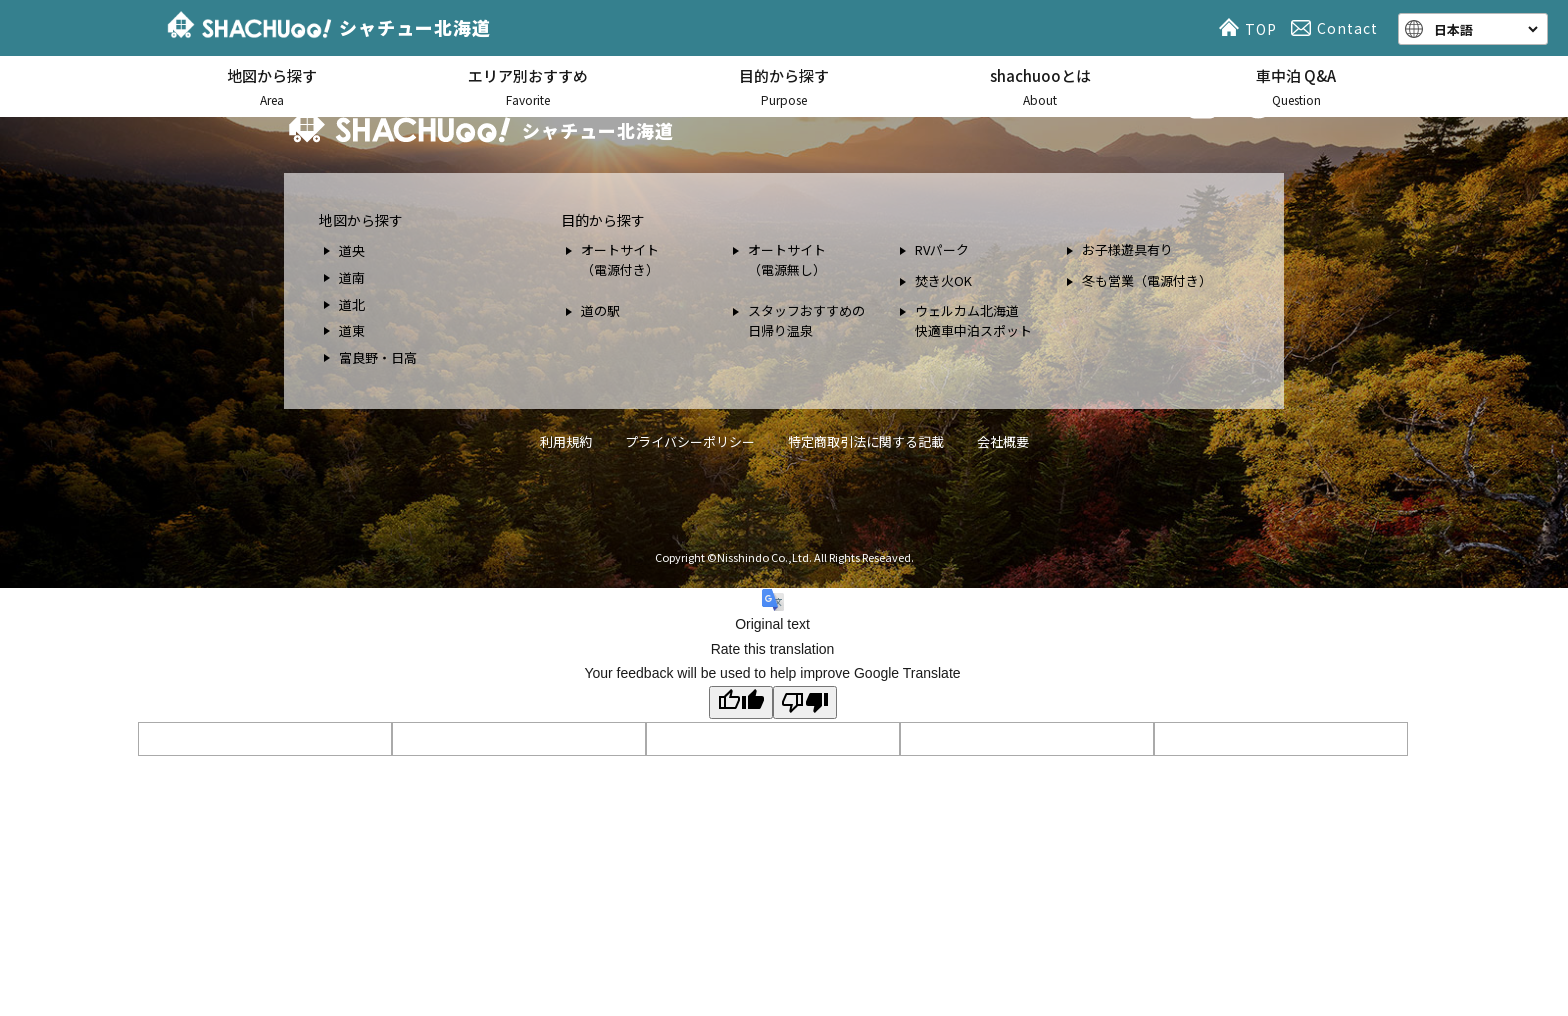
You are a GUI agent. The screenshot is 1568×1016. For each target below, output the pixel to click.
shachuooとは (1040, 87)
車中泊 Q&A (1296, 87)
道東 (352, 330)
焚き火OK (943, 280)
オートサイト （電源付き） (620, 259)
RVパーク (942, 249)
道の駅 (600, 310)
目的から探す (784, 87)
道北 (352, 304)
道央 (352, 250)
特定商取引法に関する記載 (866, 441)
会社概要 (1003, 441)
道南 (352, 277)
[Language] (1484, 29)
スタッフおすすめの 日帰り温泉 (806, 320)
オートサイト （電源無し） (787, 259)
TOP (1251, 28)
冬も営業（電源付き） (1147, 280)
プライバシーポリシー (690, 441)
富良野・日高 (378, 357)
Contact (1337, 28)
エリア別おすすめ (528, 87)
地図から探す (272, 87)
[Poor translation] (805, 702)
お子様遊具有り (1127, 249)
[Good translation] (741, 702)
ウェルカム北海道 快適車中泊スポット (973, 320)
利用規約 (566, 441)
